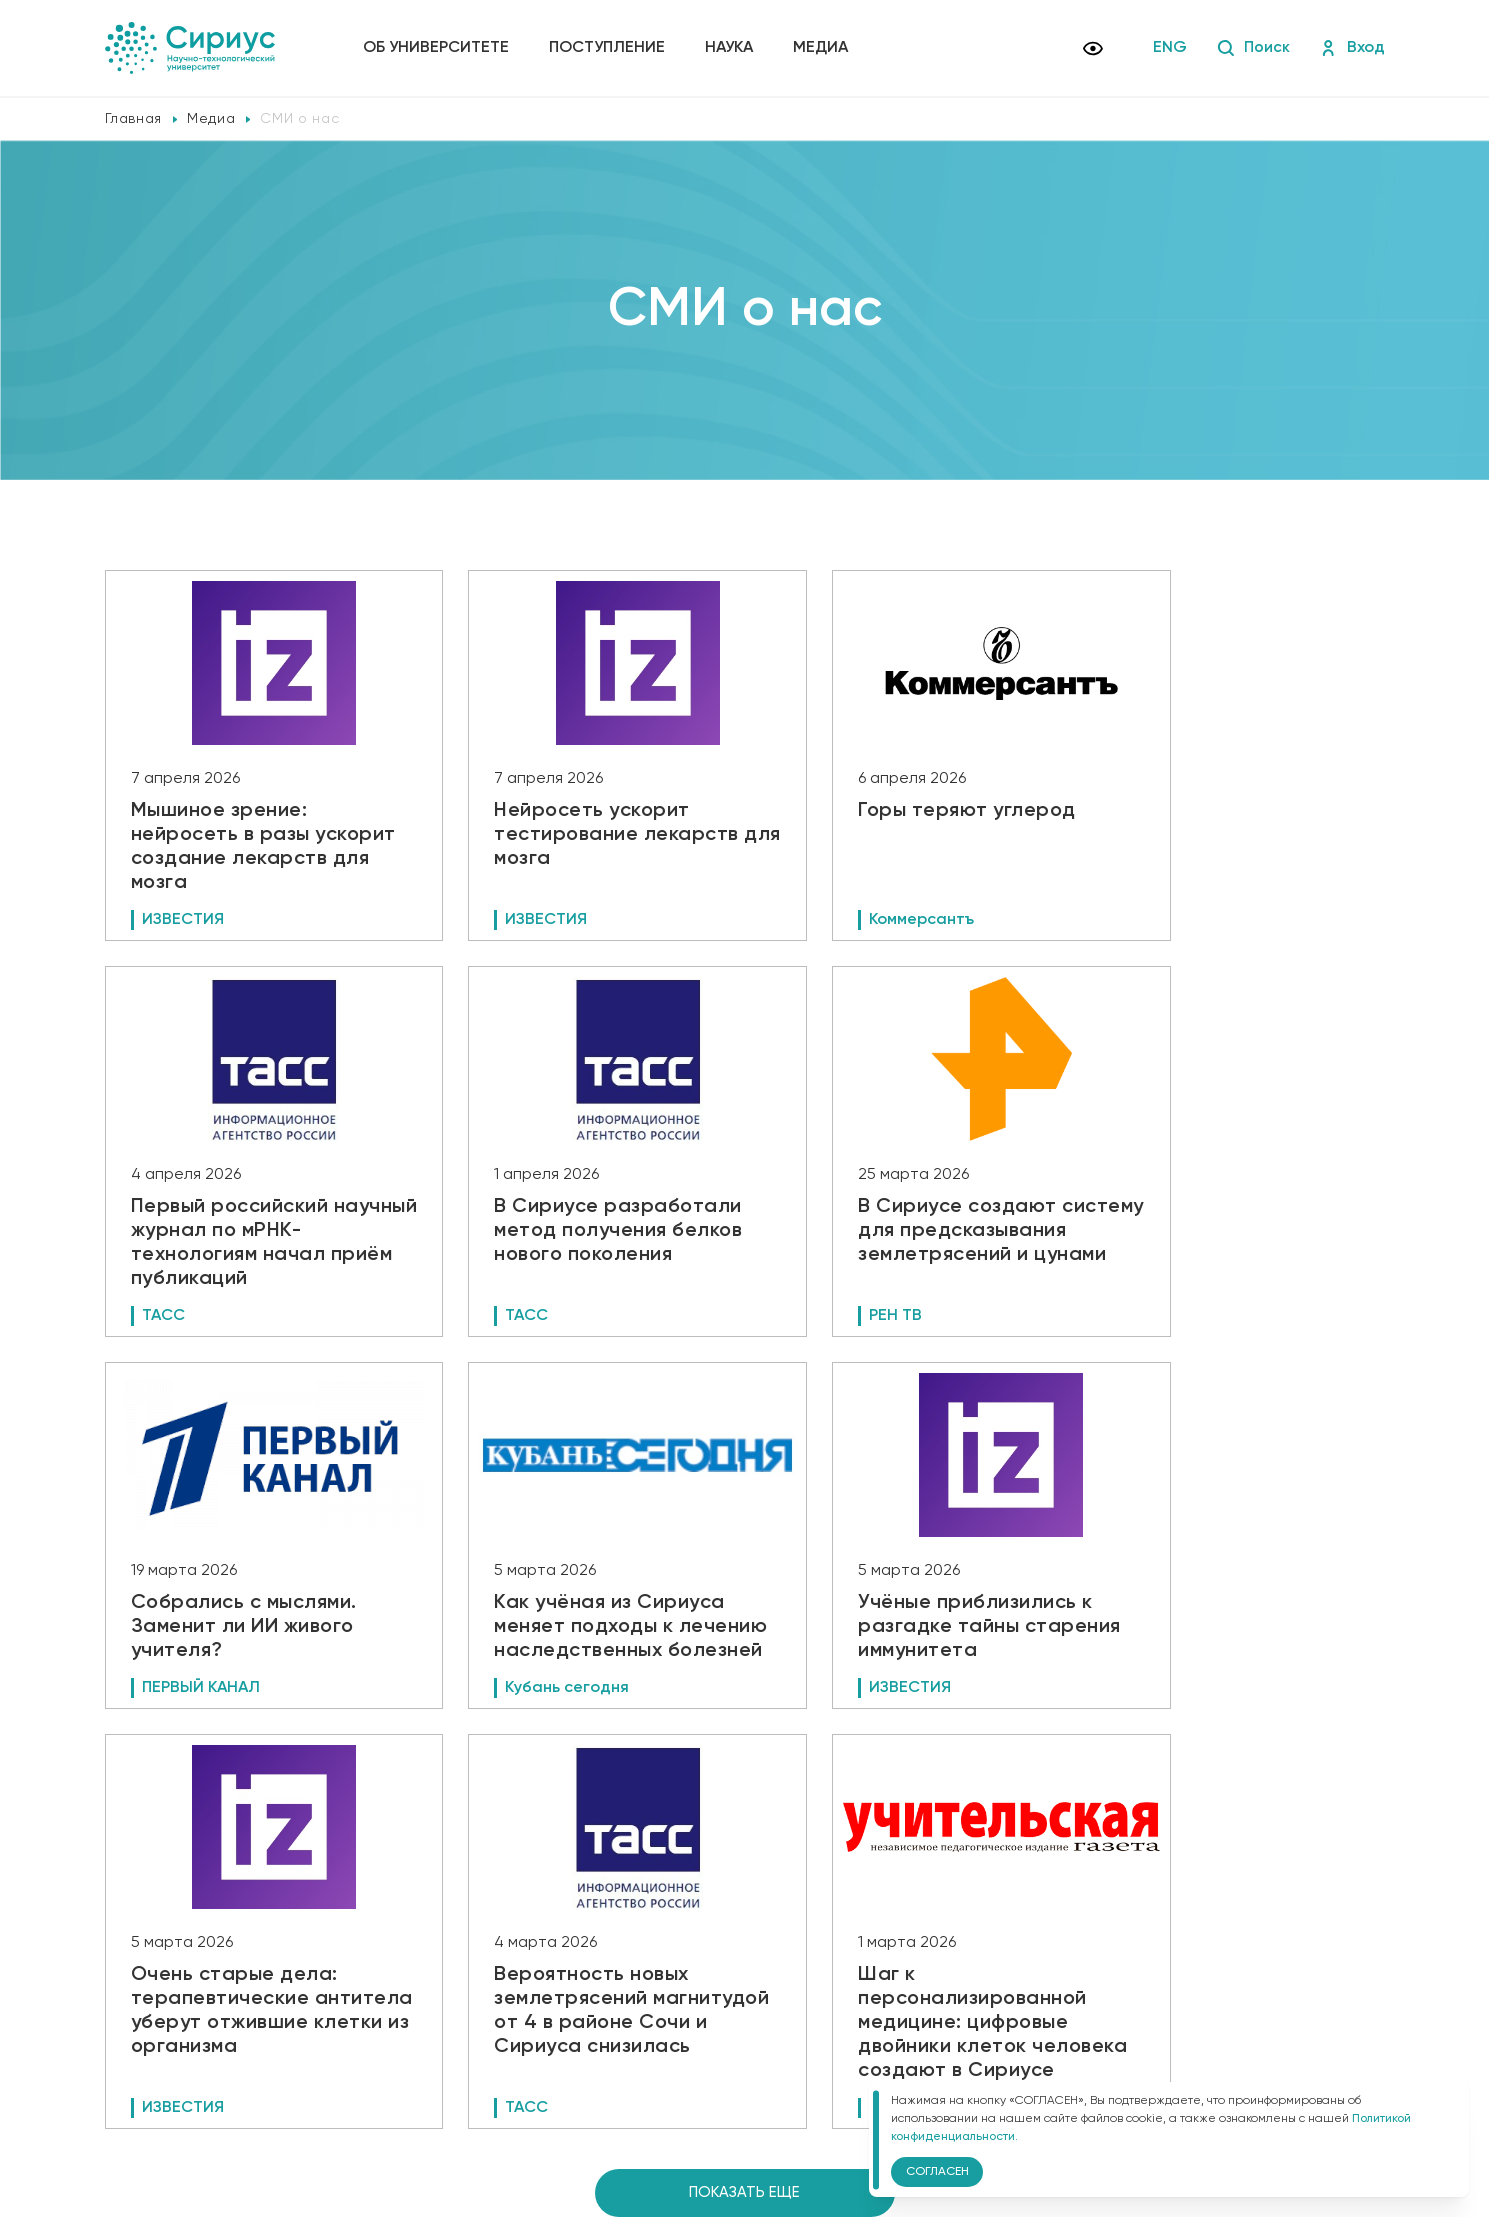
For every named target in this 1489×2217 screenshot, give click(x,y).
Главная (134, 119)
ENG (1170, 48)
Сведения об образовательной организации (512, 2037)
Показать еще (744, 1892)
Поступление (609, 48)
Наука (731, 48)
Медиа (822, 48)
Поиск (1253, 48)
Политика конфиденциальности (472, 2065)
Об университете (438, 48)
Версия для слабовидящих (474, 2098)
